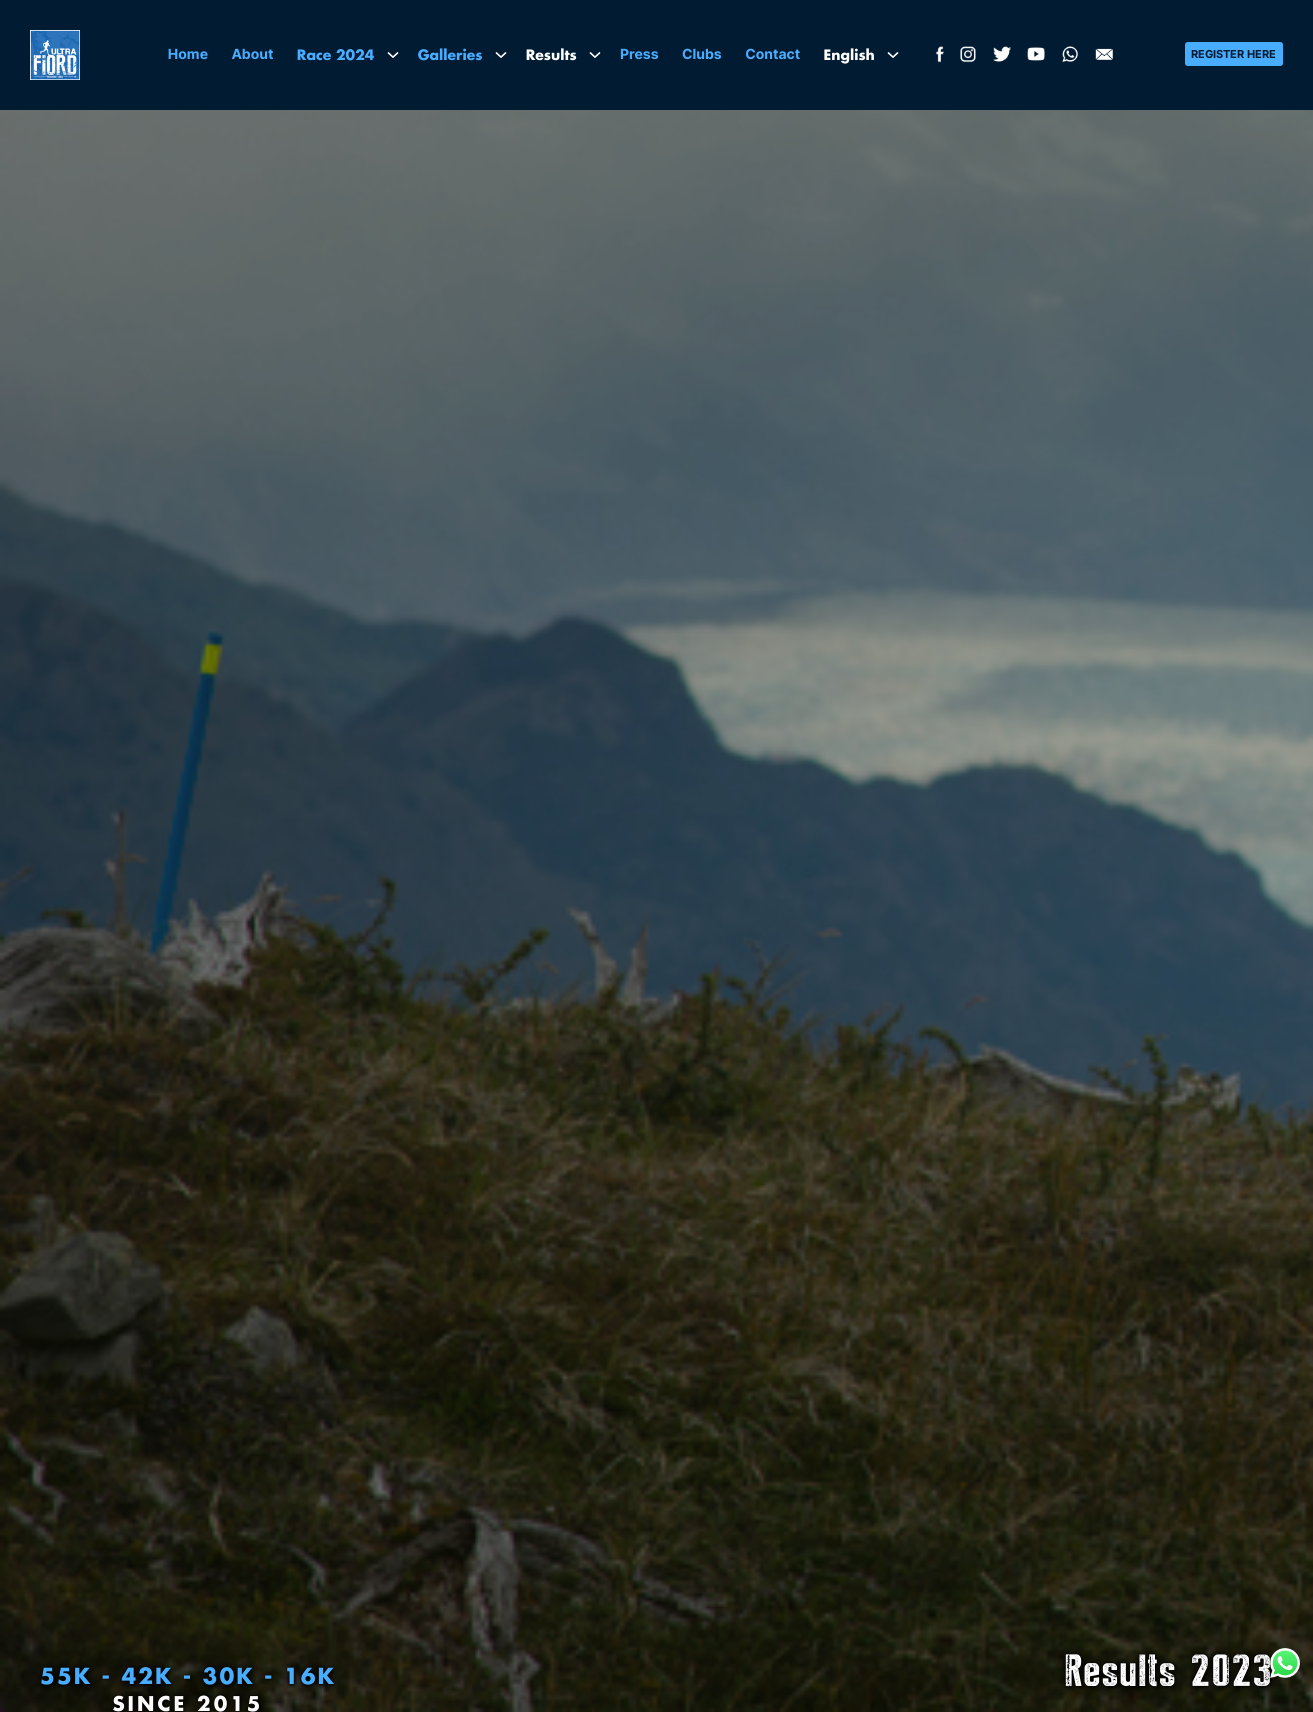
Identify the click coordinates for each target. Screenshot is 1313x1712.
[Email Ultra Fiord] (1104, 58)
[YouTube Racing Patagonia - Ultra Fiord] (1036, 58)
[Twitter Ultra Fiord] (1002, 58)
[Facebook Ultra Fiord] (937, 58)
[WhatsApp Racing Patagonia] (1070, 58)
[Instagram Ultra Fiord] (968, 58)
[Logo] (55, 55)
